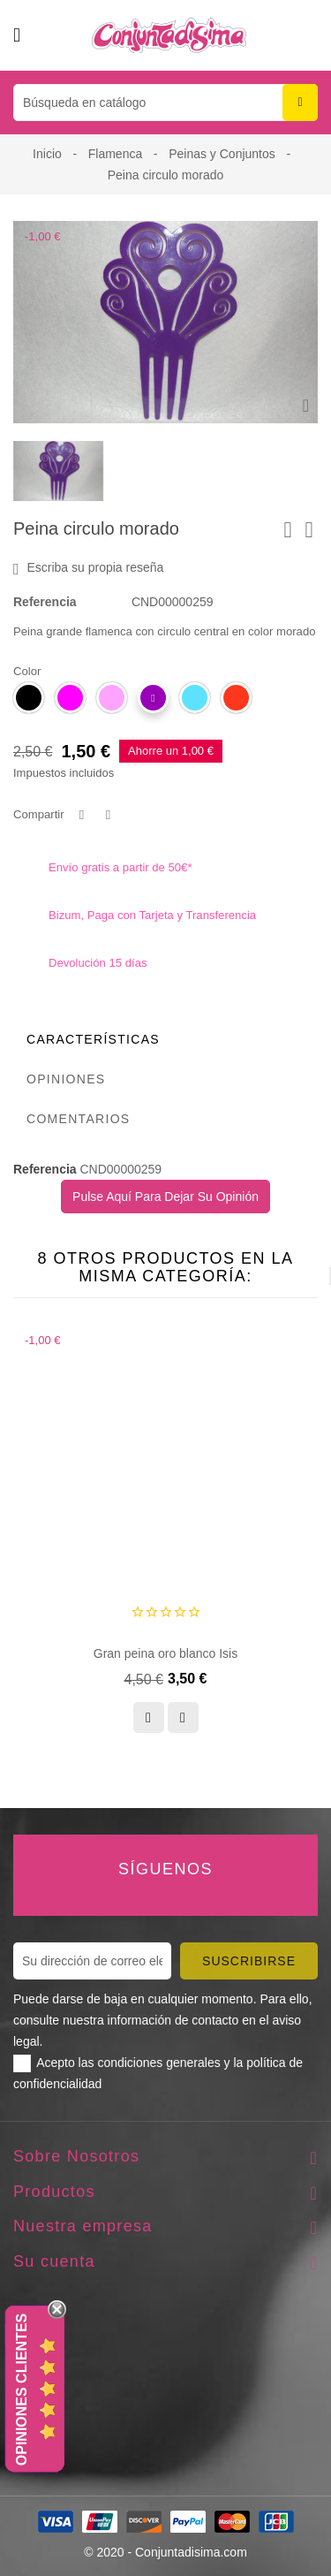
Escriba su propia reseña (88, 568)
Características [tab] (93, 1039)
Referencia (45, 602)
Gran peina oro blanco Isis (165, 1653)
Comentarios (78, 1119)
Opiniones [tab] (66, 1079)
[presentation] (286, 1276)
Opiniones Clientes (21, 2390)
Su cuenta (54, 2261)
